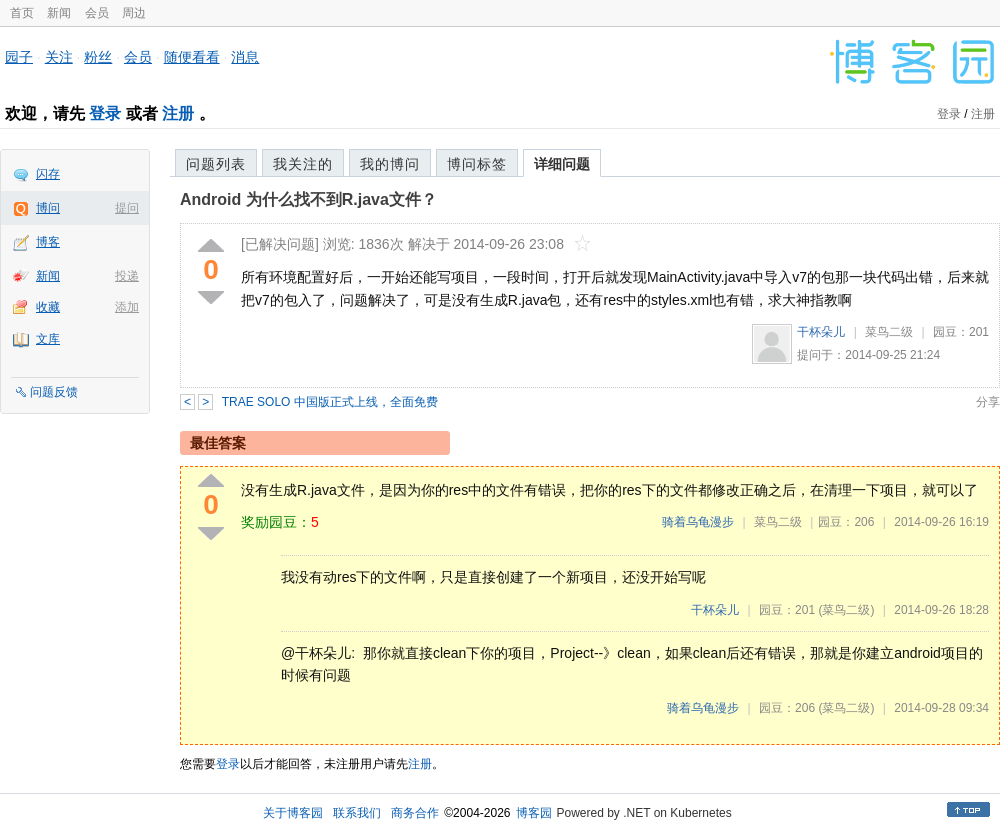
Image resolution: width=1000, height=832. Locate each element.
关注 (59, 57)
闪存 (48, 174)
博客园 (534, 813)
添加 (127, 307)
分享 (988, 402)
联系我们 (357, 813)
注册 (178, 113)
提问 (127, 208)
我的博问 (390, 164)
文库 (48, 339)
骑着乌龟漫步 (698, 522)
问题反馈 (54, 392)
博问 (48, 208)
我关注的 (303, 164)
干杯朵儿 (821, 332)
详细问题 (562, 164)
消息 (245, 57)
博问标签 (477, 164)
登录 (105, 113)
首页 (22, 13)
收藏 (48, 307)
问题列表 (216, 164)
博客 (48, 242)
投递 (127, 276)
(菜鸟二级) (846, 610)
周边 (134, 13)
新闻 (59, 13)
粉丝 (98, 57)
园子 (19, 57)
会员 (97, 13)
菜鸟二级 (889, 332)
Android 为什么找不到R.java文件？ (308, 199)
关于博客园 (293, 813)
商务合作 (415, 813)
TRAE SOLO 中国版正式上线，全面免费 (330, 402)
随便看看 (192, 57)
